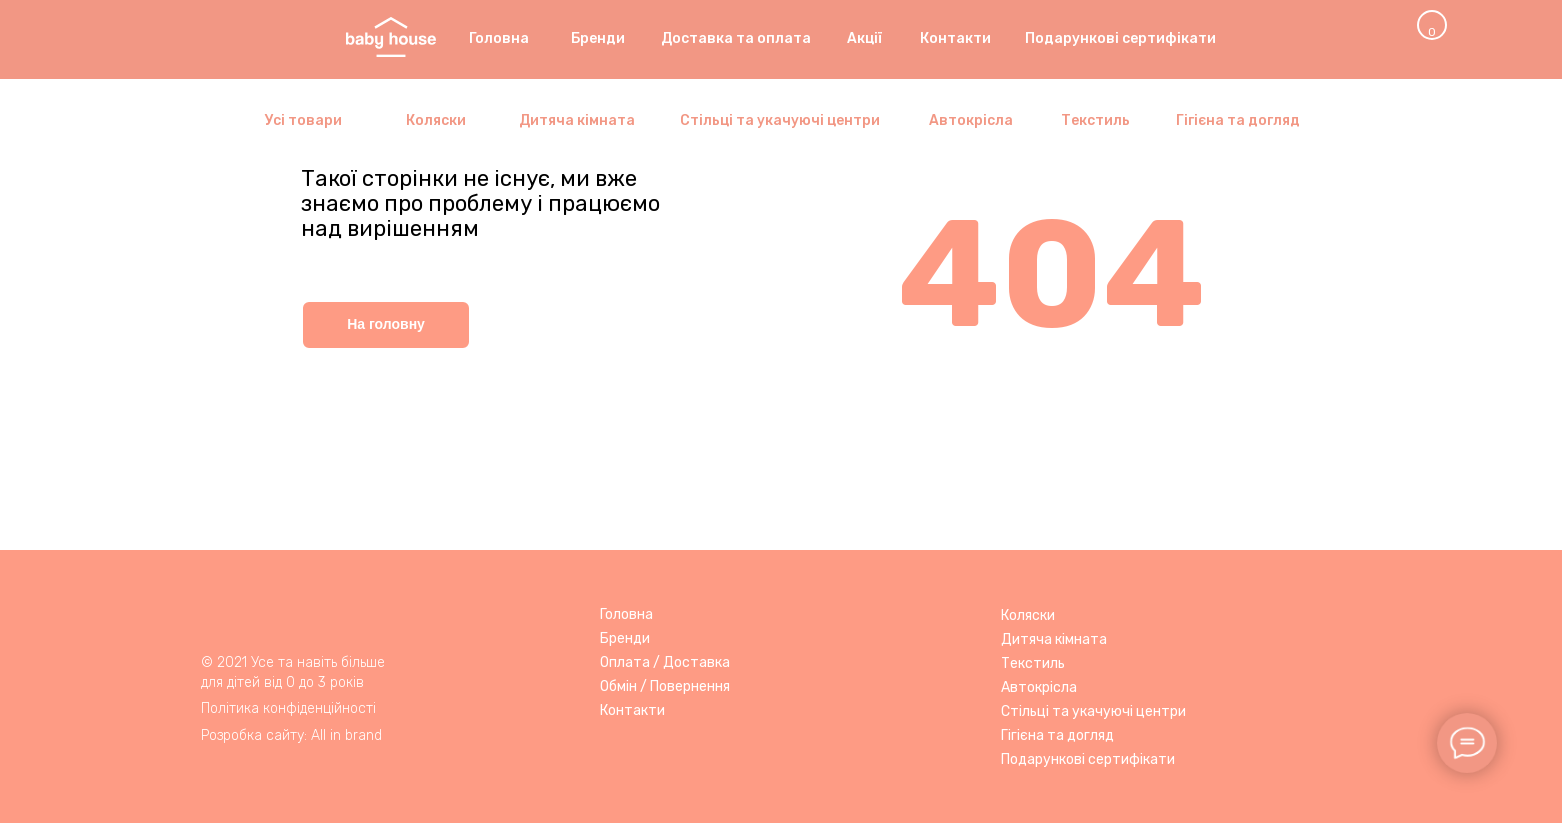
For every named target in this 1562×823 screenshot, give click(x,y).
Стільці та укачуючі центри (1093, 711)
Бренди (625, 638)
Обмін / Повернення (665, 686)
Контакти (632, 710)
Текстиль (1033, 663)
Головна (626, 614)
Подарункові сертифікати (1088, 759)
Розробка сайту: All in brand (291, 735)
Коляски (1028, 615)
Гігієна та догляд (1057, 735)
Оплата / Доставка (665, 662)
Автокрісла (1039, 687)
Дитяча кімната (1054, 639)
